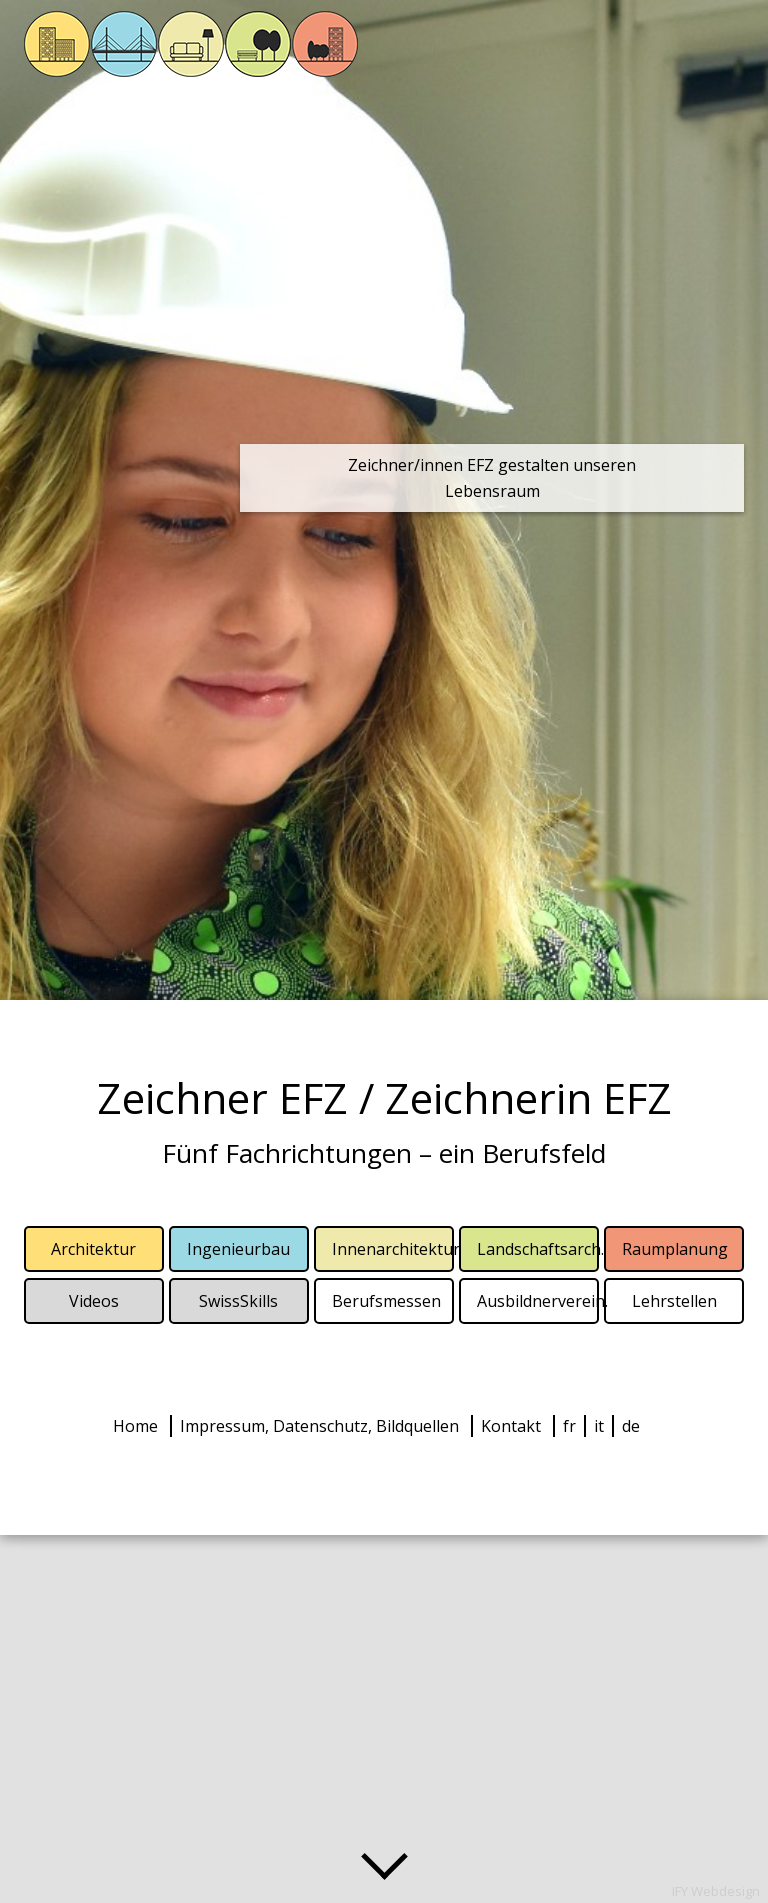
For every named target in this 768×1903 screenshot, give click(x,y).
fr (569, 1426)
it (599, 1426)
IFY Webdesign (716, 1891)
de (631, 1426)
